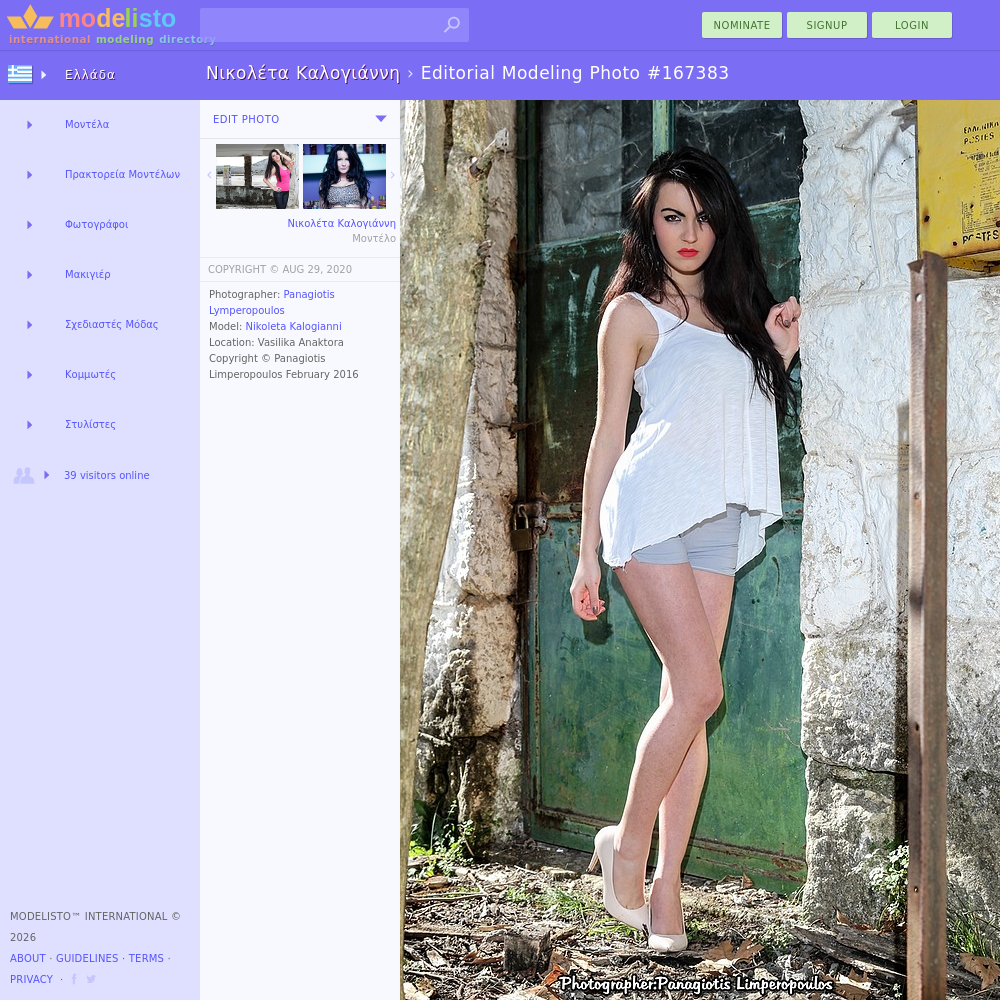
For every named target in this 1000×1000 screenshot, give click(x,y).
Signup (827, 25)
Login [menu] (912, 25)
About (28, 958)
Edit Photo (246, 119)
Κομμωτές (90, 374)
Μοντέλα (87, 124)
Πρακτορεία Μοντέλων (122, 174)
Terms (146, 958)
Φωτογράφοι (96, 224)
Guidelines (87, 958)
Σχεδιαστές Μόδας (112, 324)
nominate (742, 25)
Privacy (31, 979)
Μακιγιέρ (88, 274)
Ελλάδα (90, 75)
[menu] (381, 119)
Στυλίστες (90, 424)
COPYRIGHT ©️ (243, 269)
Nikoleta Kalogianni (294, 326)
